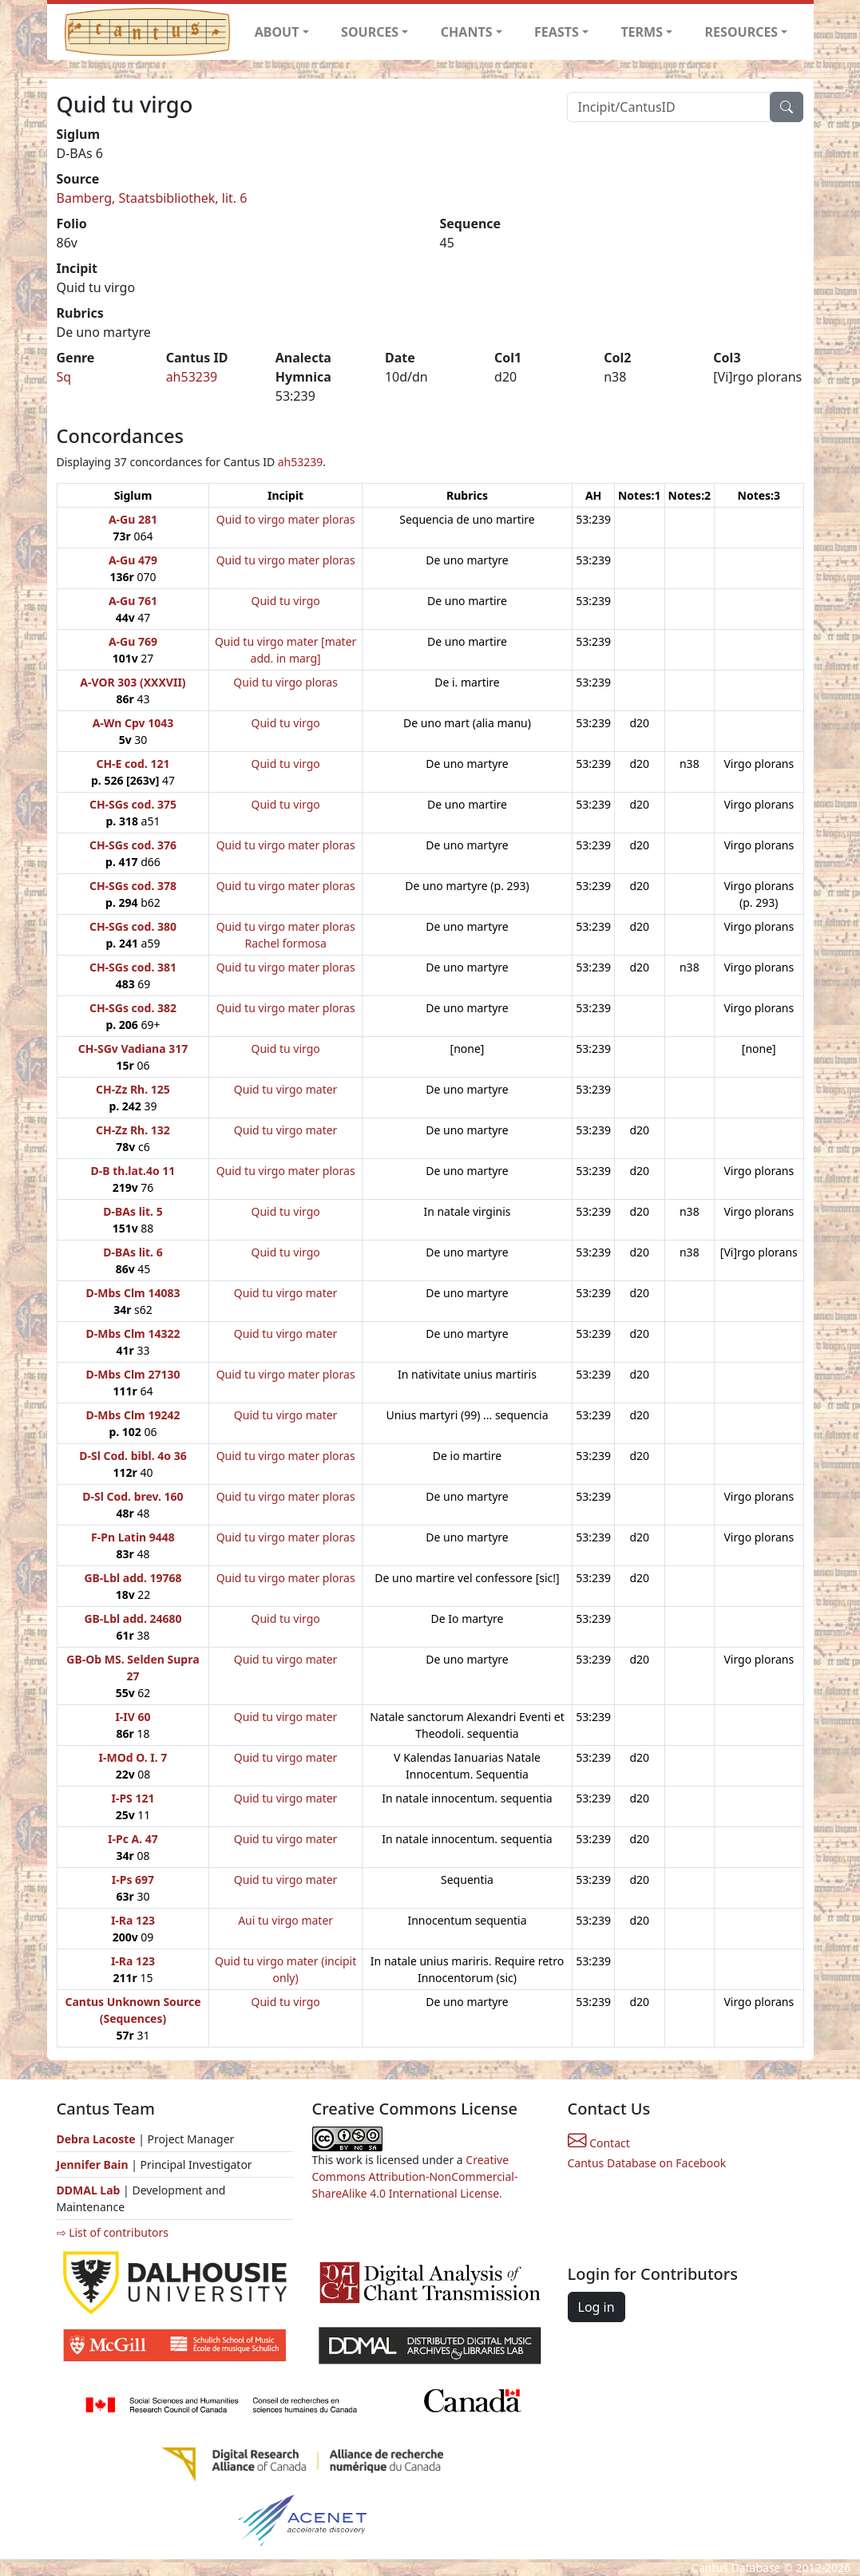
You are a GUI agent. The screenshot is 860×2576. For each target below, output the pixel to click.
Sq (64, 377)
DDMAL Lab (89, 2190)
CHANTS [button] (467, 32)
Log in (596, 2307)
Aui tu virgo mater (285, 1920)
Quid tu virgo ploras (285, 682)
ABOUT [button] (277, 32)
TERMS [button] (641, 32)
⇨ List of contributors (112, 2232)
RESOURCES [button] (742, 32)
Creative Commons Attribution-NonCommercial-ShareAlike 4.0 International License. (415, 2176)
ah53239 (192, 377)
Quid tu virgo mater (286, 1089)
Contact (599, 2143)
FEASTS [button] (556, 32)
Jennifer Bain (94, 2164)
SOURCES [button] (369, 32)
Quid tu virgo (286, 600)
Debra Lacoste (96, 2139)
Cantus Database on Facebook (647, 2162)
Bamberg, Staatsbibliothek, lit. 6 (152, 198)
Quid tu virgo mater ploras (285, 560)
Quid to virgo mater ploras (285, 519)
